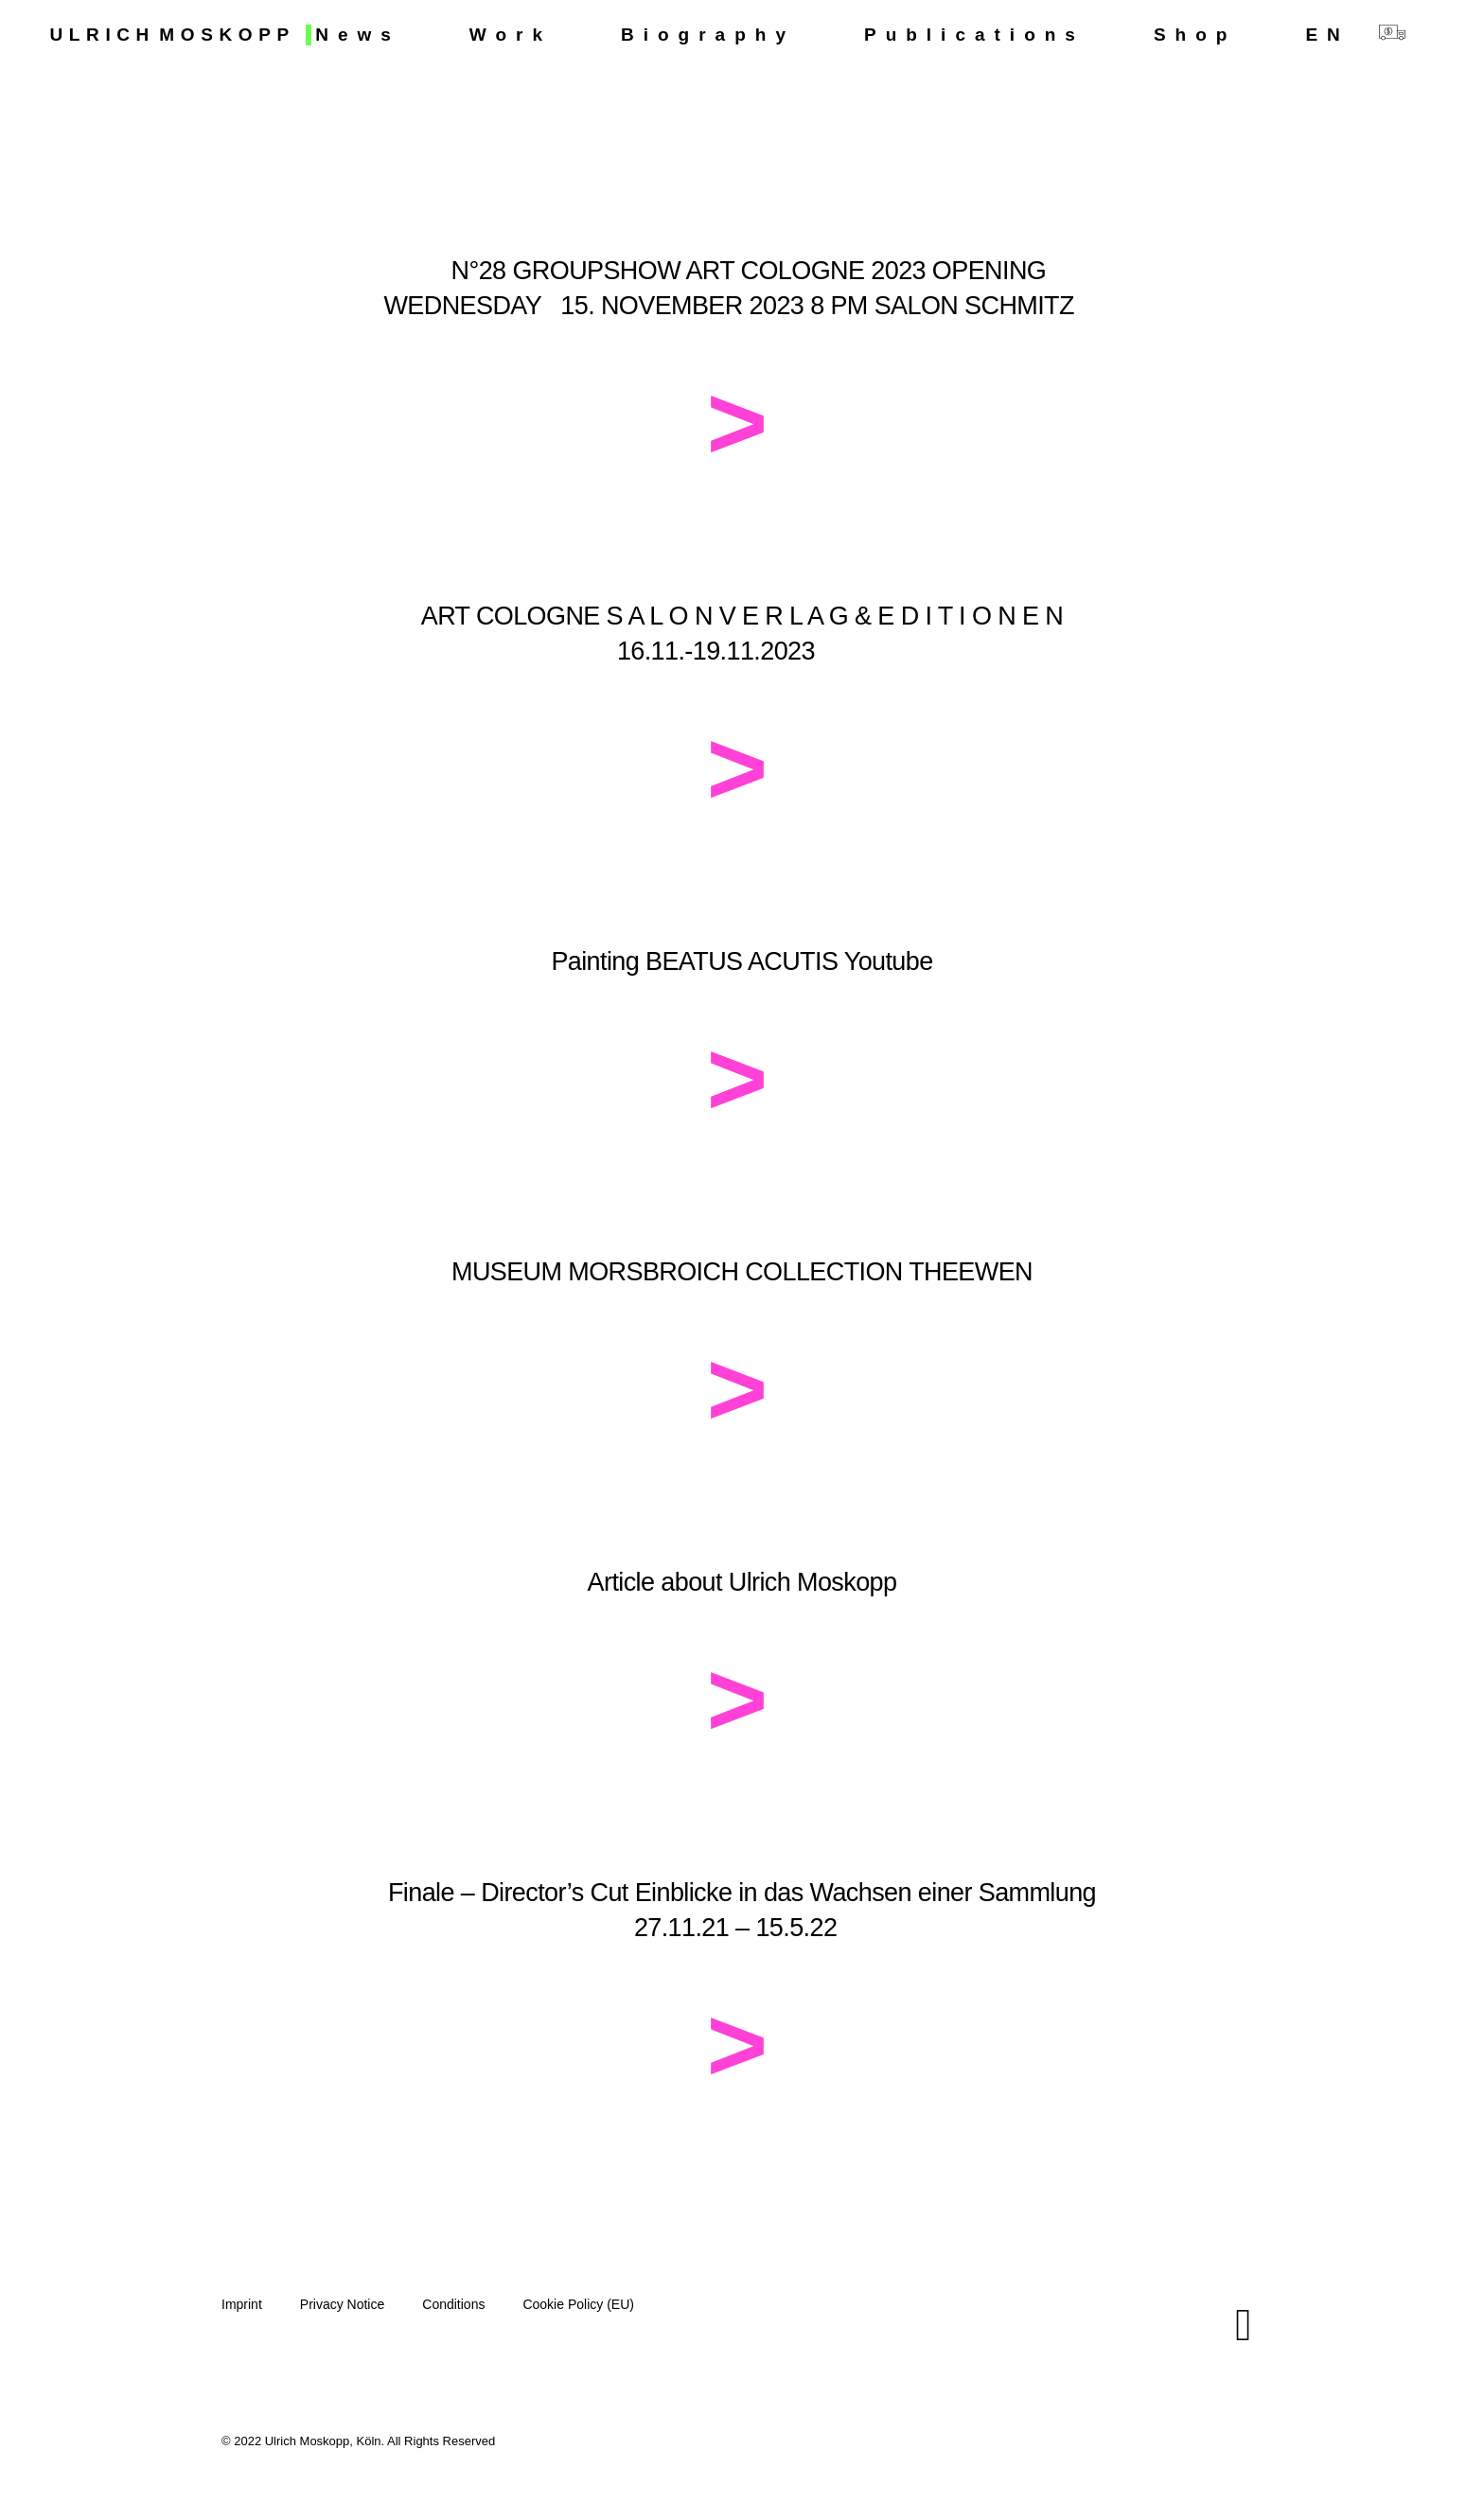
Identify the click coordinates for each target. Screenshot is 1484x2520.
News (357, 34)
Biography (708, 34)
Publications (974, 34)
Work (510, 34)
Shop (1195, 34)
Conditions (453, 2304)
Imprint (241, 2304)
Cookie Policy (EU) (577, 2304)
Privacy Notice (342, 2304)
